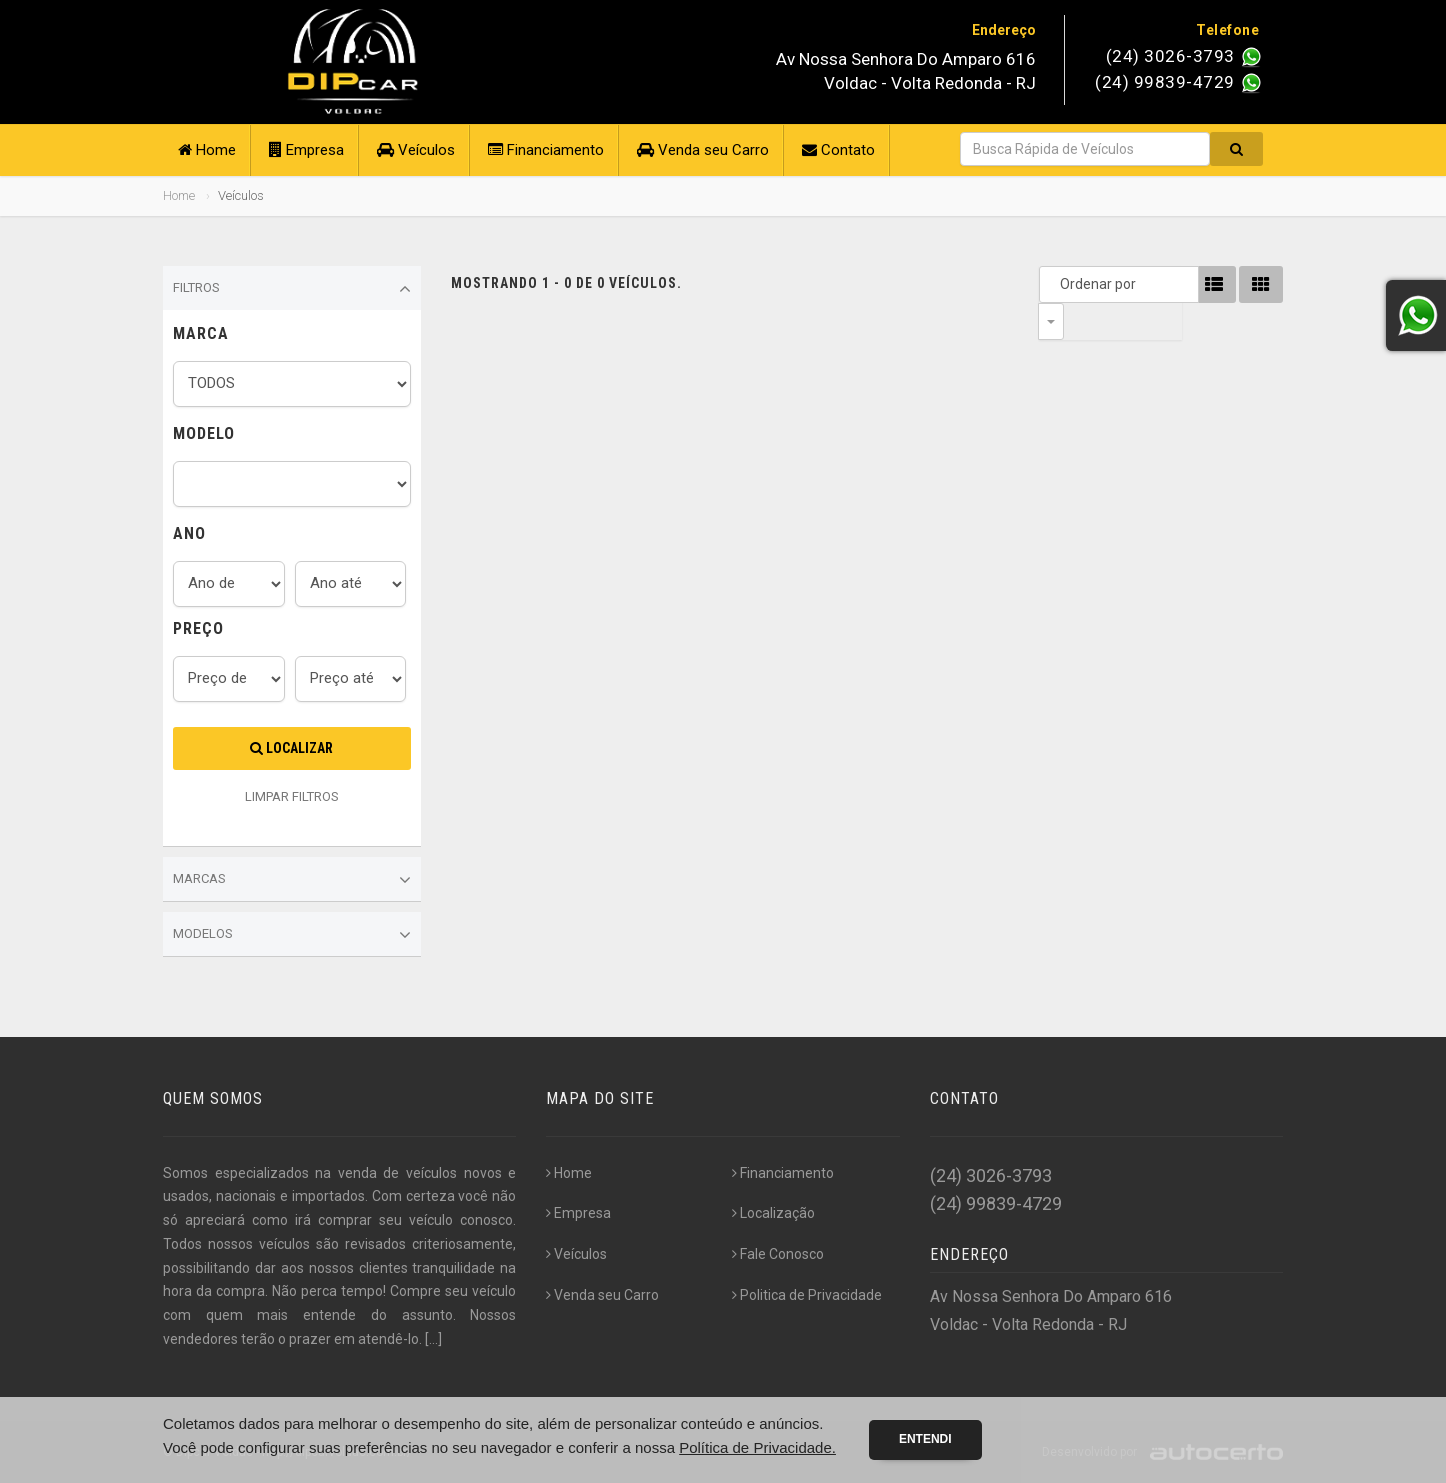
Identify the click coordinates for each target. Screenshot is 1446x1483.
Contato (838, 150)
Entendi (925, 1439)
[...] (433, 1339)
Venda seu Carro (703, 150)
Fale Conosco (778, 1254)
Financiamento (546, 150)
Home (207, 150)
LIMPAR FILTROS (292, 796)
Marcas (292, 880)
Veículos (416, 150)
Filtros (292, 289)
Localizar (291, 748)
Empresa (306, 150)
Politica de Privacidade (807, 1295)
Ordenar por (1056, 284)
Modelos (292, 935)
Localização (773, 1213)
